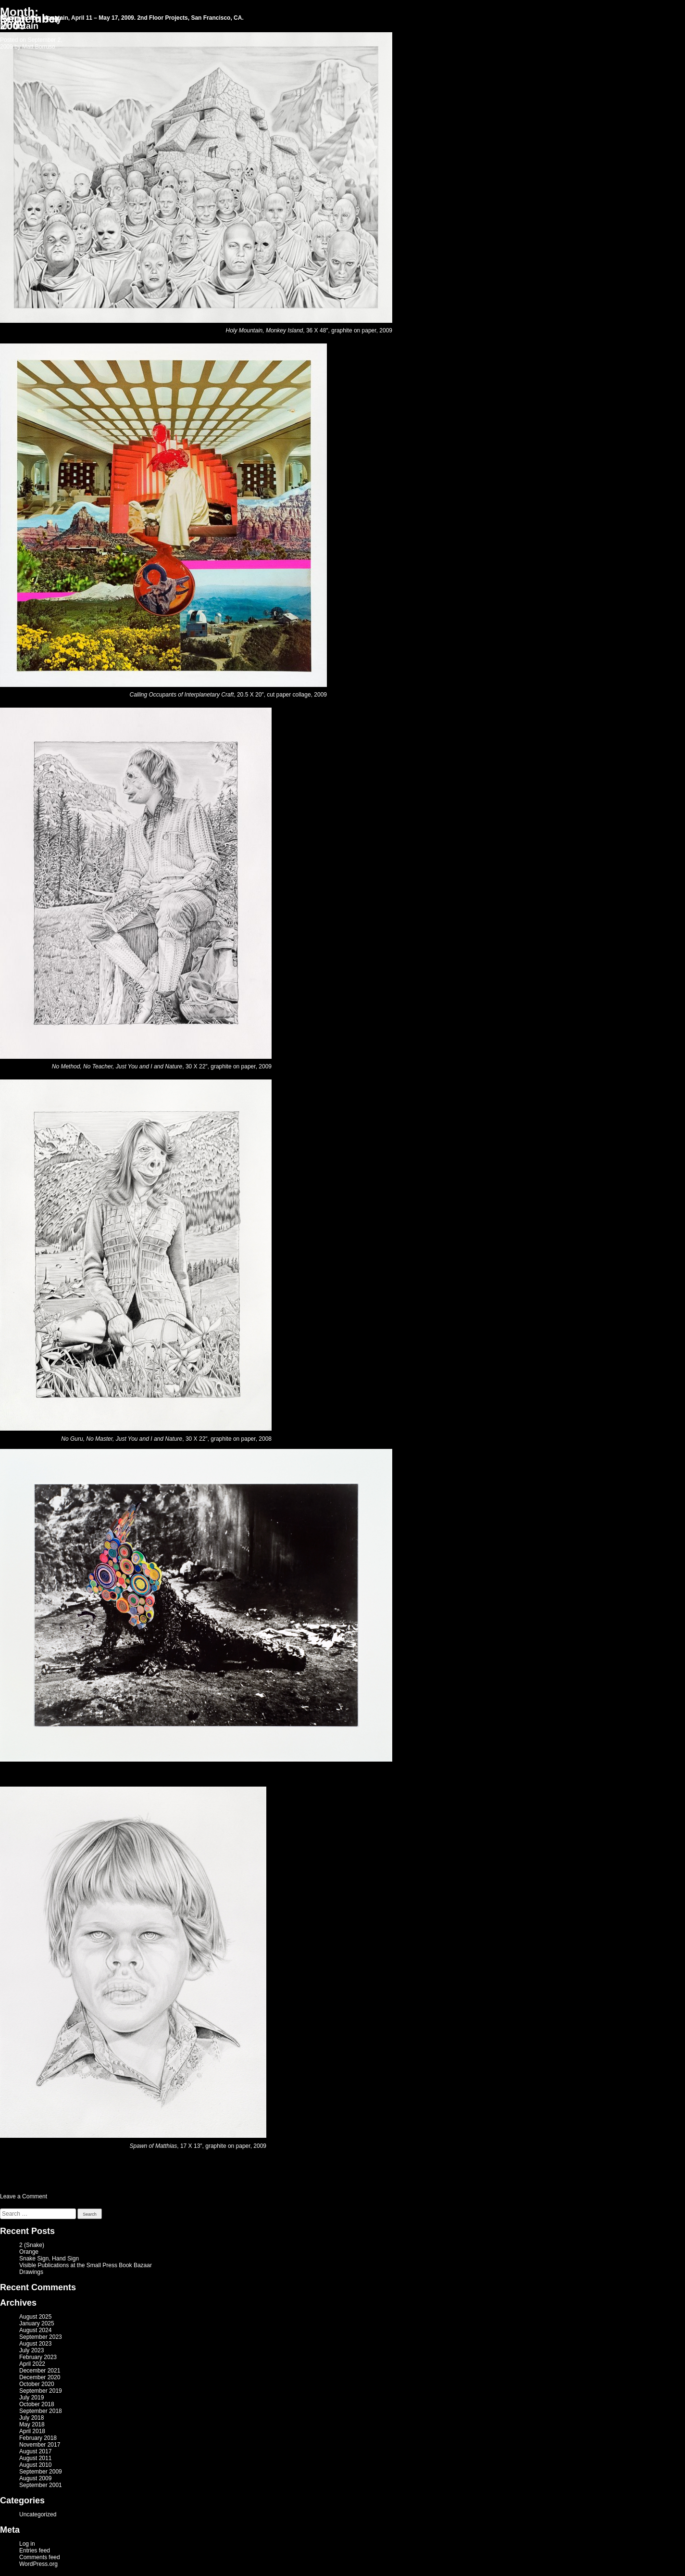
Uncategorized (37, 2514)
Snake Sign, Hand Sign (49, 2258)
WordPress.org (38, 2564)
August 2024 (35, 2330)
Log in (27, 2543)
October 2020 (36, 2384)
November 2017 (39, 2444)
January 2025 (36, 2323)
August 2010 (35, 2465)
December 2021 (39, 2370)
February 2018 (38, 2438)
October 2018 (36, 2404)
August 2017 (35, 2451)
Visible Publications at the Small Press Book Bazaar (85, 2265)
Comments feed (39, 2557)
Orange (28, 2251)
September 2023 (40, 2337)
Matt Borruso (38, 46)
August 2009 (35, 2478)
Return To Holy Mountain (31, 22)
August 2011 (35, 2458)
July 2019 (31, 2397)
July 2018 (31, 2417)
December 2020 (39, 2377)
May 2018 (32, 2424)
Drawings (31, 2272)
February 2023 (38, 2357)
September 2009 (40, 2471)
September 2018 (40, 2411)
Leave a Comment (23, 2196)
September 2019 (40, 2390)
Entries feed (34, 2550)
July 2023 (31, 2350)
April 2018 (32, 2431)
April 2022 (32, 2363)
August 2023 (35, 2343)
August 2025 (35, 2316)
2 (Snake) (31, 2245)
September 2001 (40, 2485)
